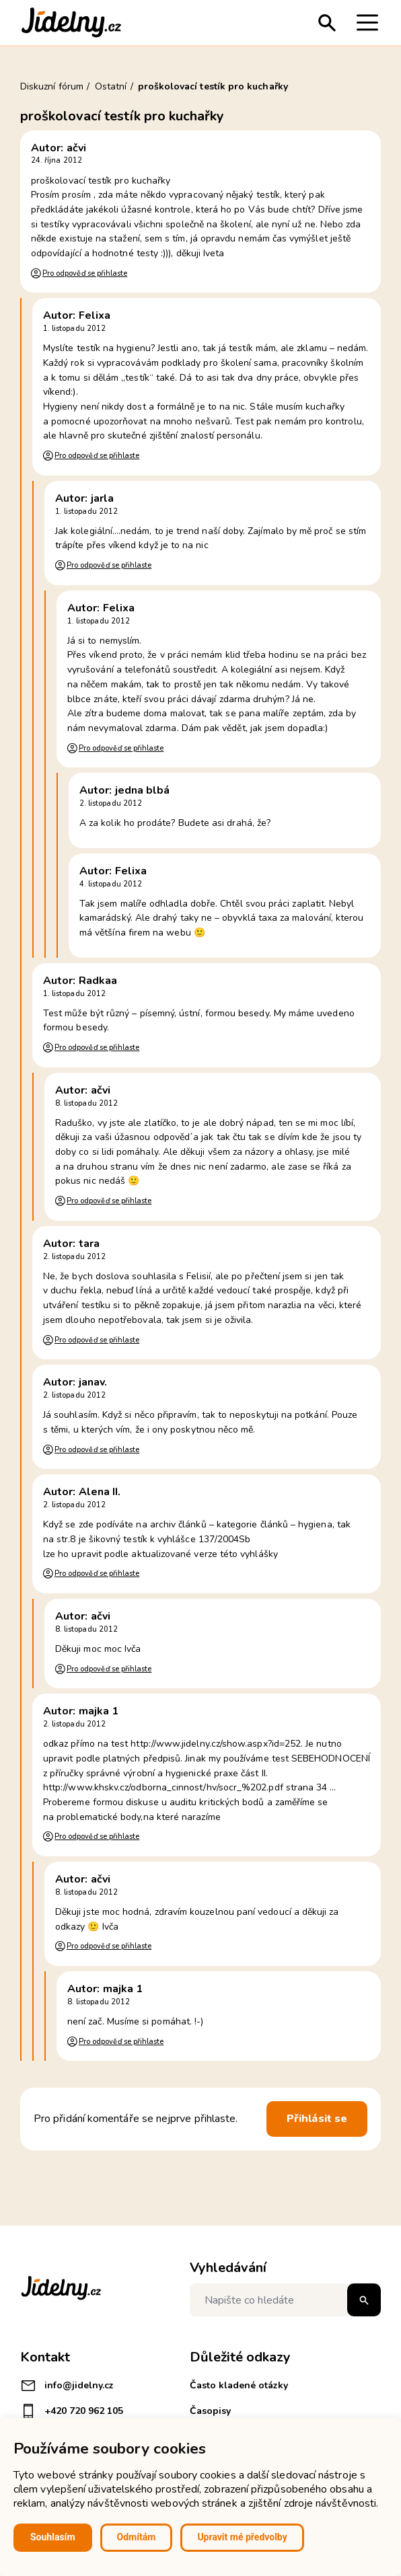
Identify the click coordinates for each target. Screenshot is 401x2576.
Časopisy (210, 2410)
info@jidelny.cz (67, 2386)
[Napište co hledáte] (285, 2299)
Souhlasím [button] (52, 2537)
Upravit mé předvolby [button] (242, 2537)
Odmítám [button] (136, 2537)
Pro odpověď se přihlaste (84, 273)
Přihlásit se (317, 2118)
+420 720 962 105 (71, 2411)
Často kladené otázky (239, 2385)
